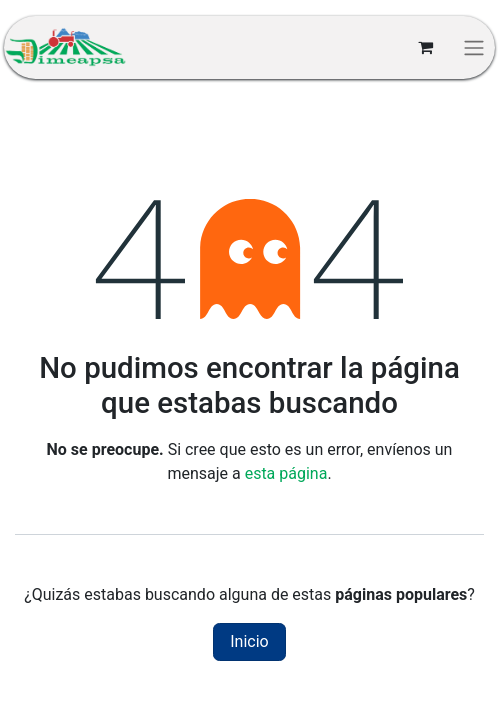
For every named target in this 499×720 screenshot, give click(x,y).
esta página (286, 473)
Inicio (249, 641)
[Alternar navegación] (474, 47)
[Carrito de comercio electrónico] (425, 47)
